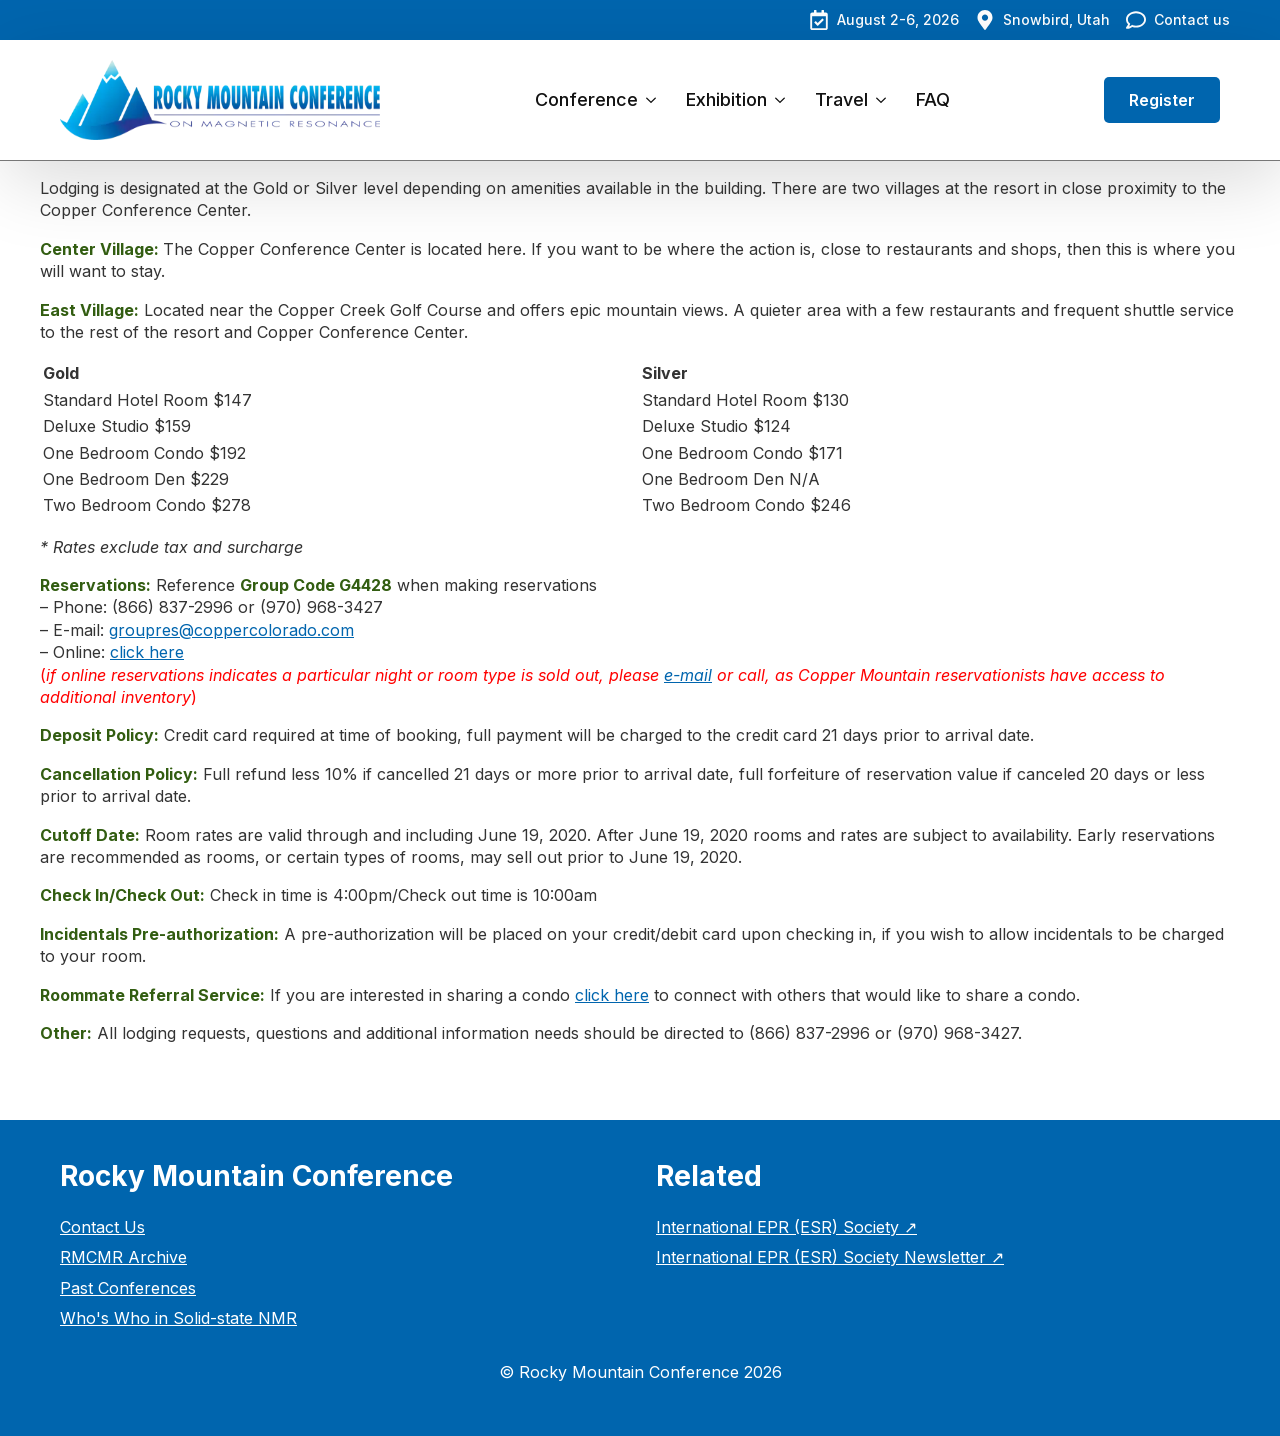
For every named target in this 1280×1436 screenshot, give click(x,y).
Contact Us (102, 1227)
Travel (841, 99)
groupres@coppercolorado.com (231, 630)
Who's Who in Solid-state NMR (178, 1318)
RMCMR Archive (123, 1257)
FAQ (933, 99)
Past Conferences (128, 1288)
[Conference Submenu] (654, 100)
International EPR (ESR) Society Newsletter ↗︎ (830, 1257)
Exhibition (726, 99)
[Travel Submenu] (884, 100)
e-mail (688, 675)
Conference (586, 99)
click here (147, 652)
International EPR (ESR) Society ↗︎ (786, 1227)
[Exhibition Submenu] (783, 100)
